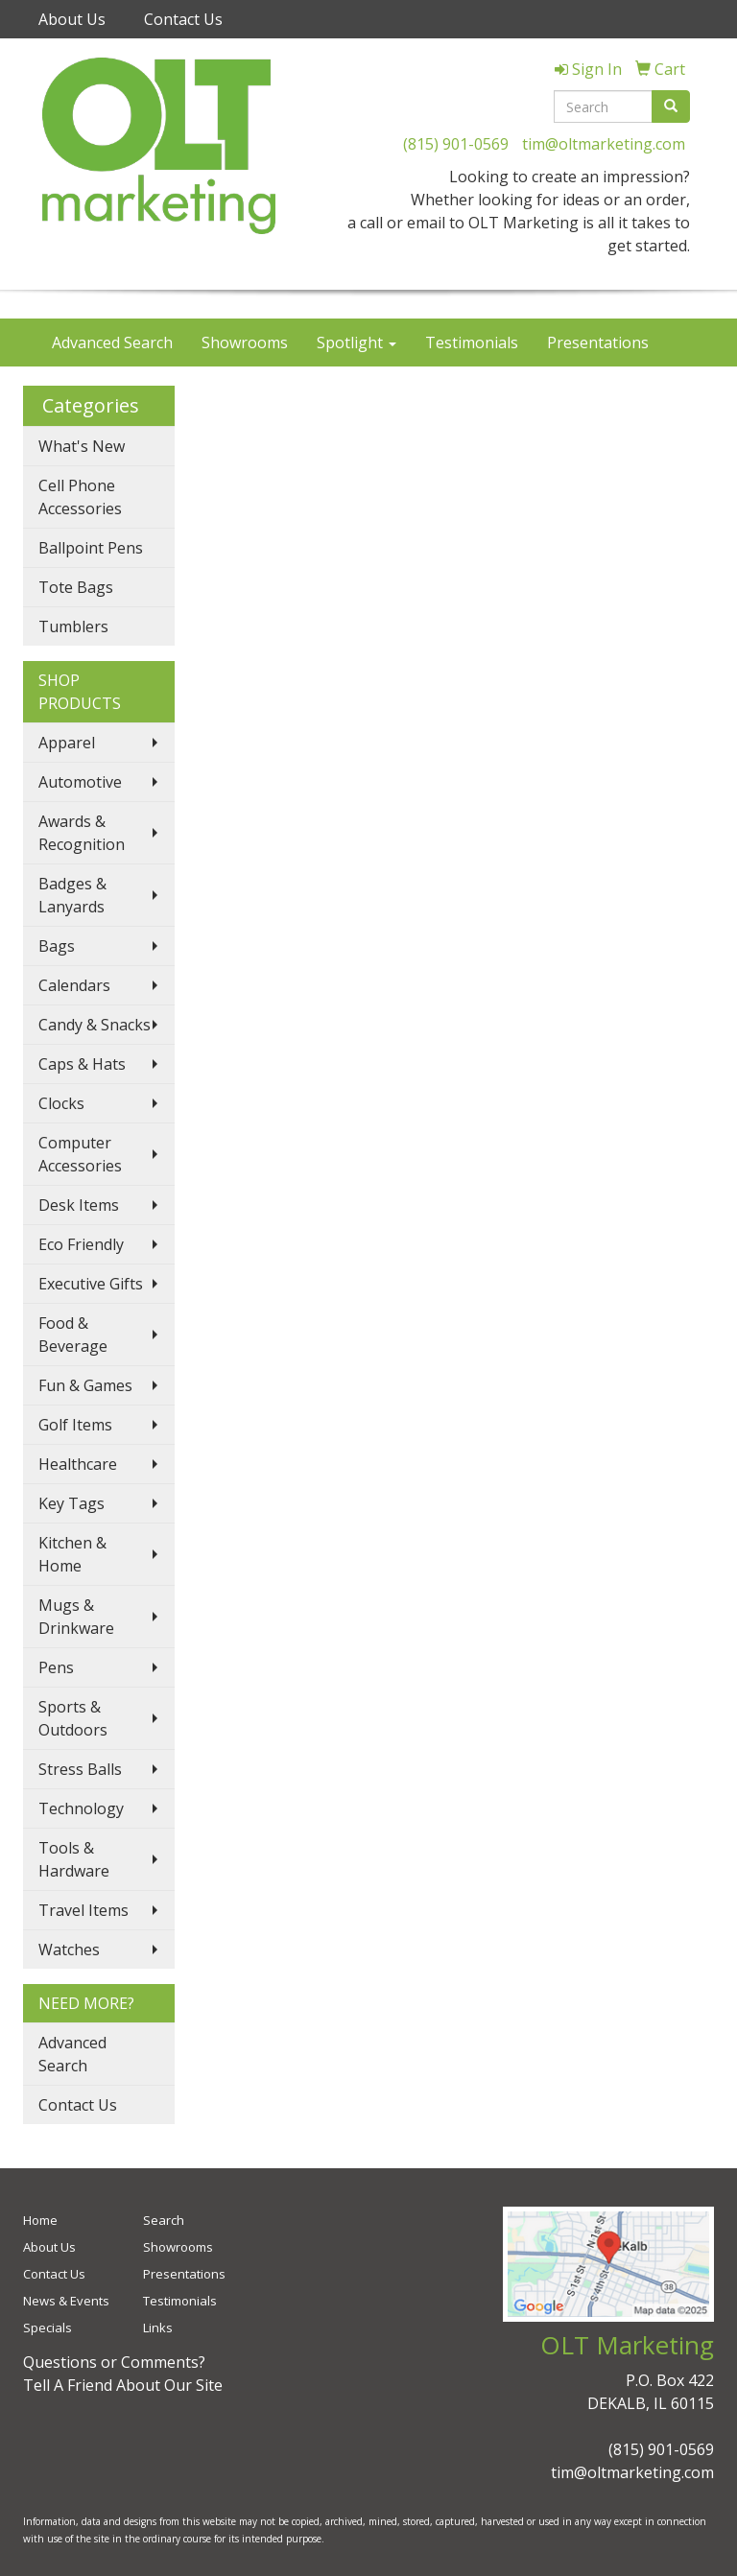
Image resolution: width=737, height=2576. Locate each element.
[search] (671, 106)
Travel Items (83, 1910)
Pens (56, 1667)
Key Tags (71, 1503)
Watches (69, 1949)
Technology (81, 1808)
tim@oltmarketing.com (603, 143)
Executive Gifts (90, 1283)
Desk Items (78, 1205)
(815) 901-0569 (456, 143)
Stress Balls (80, 1769)
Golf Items (75, 1424)
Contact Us (183, 19)
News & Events (66, 2300)
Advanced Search (112, 342)
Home (40, 2220)
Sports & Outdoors (72, 1718)
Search (163, 2220)
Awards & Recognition (81, 833)
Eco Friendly (81, 1244)
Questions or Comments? (114, 2362)
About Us (72, 19)
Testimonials (471, 342)
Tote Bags (75, 587)
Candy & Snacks (94, 1024)
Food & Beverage (72, 1334)
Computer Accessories (80, 1154)
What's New (81, 446)
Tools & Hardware (73, 1859)
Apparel (66, 742)
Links (158, 2327)
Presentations (598, 342)
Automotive (80, 781)
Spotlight (356, 342)
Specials (47, 2327)
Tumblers (73, 626)
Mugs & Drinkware (76, 1617)
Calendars (74, 985)
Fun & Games (85, 1385)
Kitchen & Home (72, 1554)
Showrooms (245, 342)
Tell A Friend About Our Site (123, 2385)
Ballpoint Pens (90, 547)
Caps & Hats (82, 1064)
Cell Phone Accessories (80, 497)
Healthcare (77, 1464)
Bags (56, 946)
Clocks (61, 1103)
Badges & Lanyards (72, 895)
